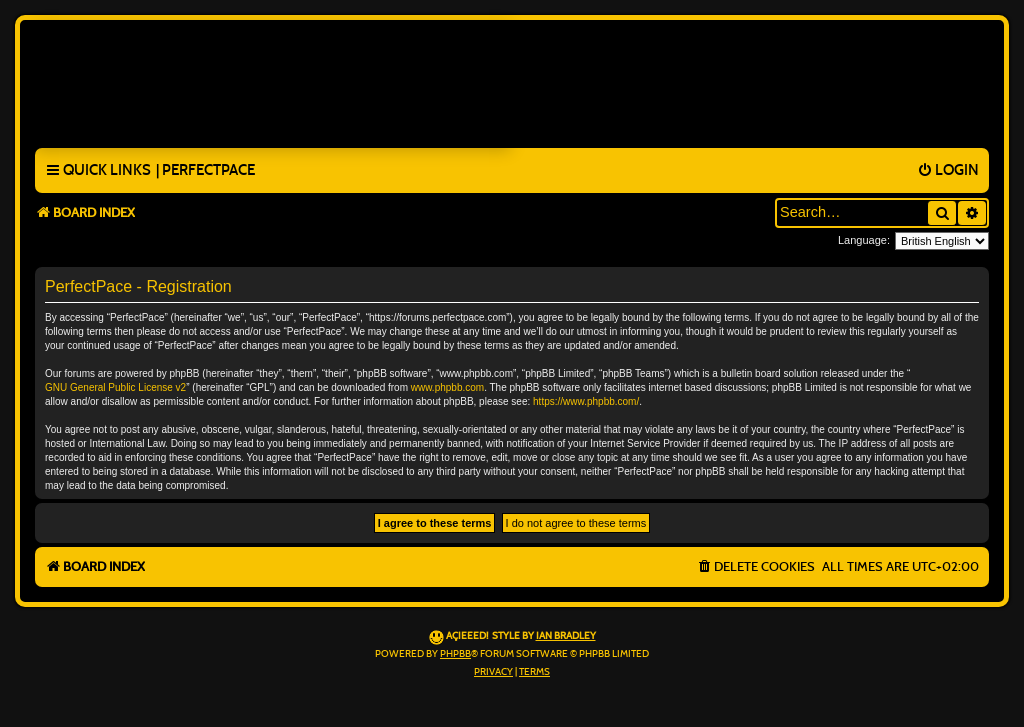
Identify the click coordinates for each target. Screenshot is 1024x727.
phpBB (455, 654)
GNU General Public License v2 (115, 387)
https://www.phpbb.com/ (586, 401)
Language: (864, 240)
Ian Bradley (566, 636)
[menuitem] (205, 171)
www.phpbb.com (447, 387)
